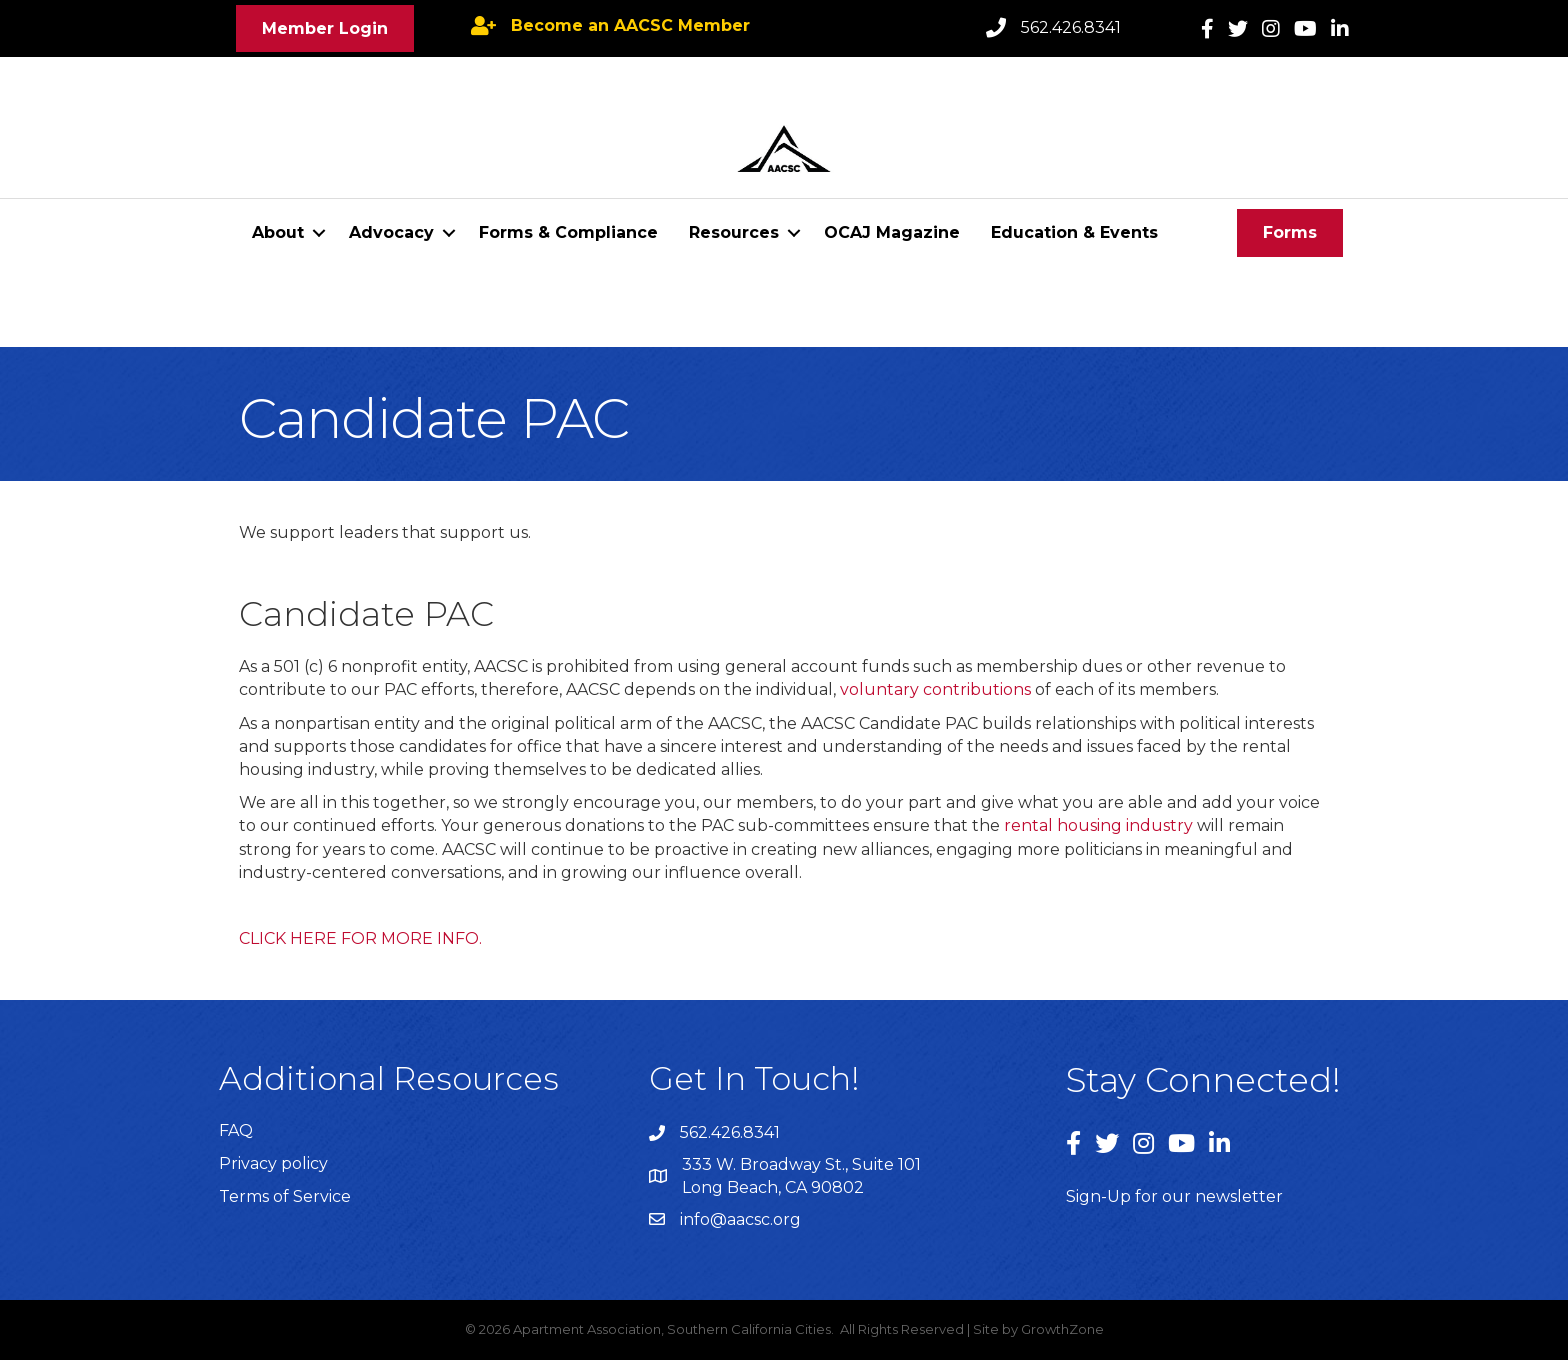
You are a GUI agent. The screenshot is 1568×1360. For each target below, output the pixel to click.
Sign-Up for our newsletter (1174, 1196)
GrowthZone (1062, 1329)
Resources (734, 232)
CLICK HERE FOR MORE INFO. (360, 938)
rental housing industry (1098, 825)
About (278, 232)
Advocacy (391, 232)
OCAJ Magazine (892, 232)
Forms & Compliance (568, 232)
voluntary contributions (935, 689)
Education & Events (1074, 232)
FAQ (236, 1130)
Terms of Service (285, 1196)
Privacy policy (273, 1163)
